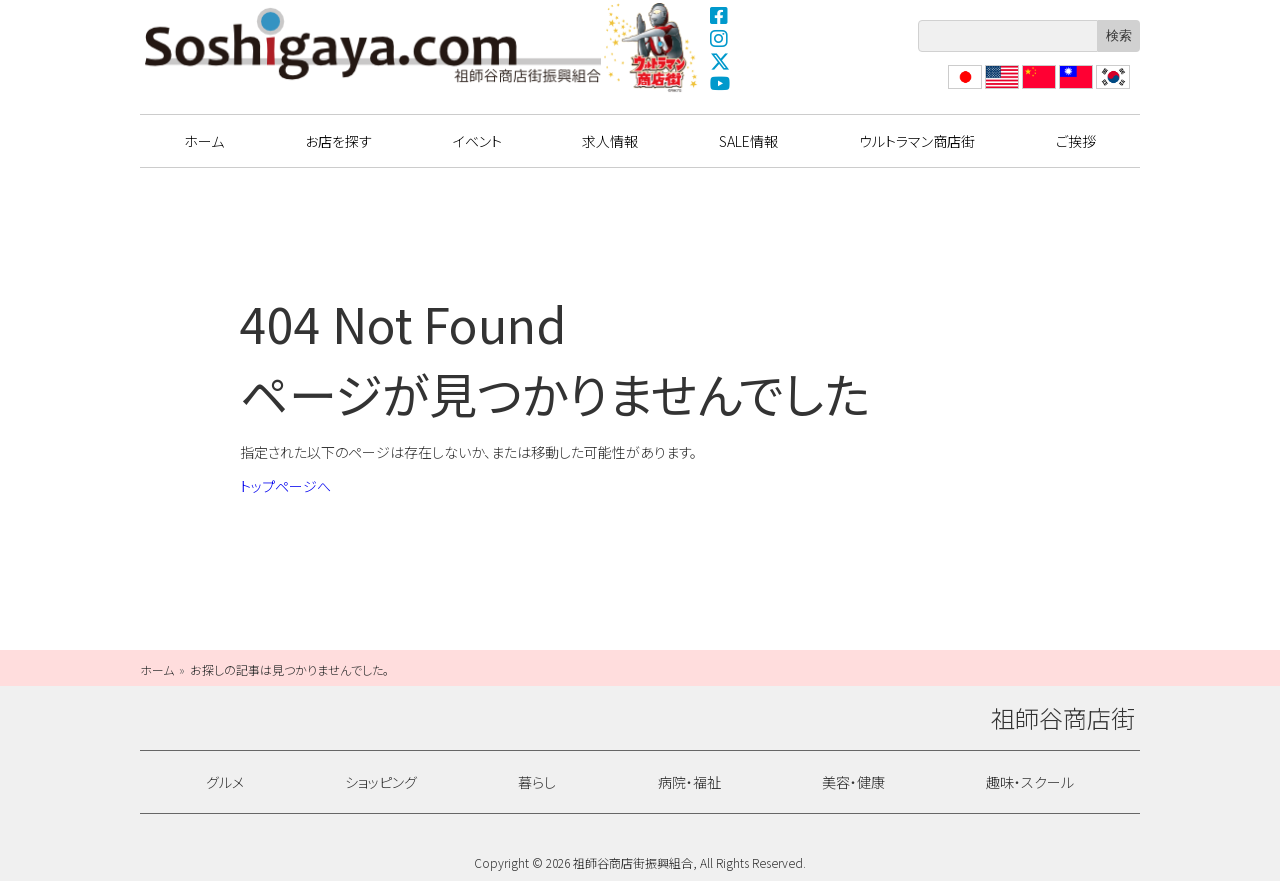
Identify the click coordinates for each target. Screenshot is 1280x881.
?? (1103, 88)
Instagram (720, 38)
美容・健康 (853, 782)
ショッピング (381, 782)
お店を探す (338, 141)
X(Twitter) (720, 61)
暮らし (537, 782)
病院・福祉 (689, 782)
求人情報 (610, 141)
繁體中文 (1074, 88)
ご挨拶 (1076, 141)
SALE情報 (748, 141)
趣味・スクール (1030, 782)
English (1001, 88)
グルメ (225, 782)
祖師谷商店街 (373, 45)
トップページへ (285, 486)
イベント (477, 141)
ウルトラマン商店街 (653, 47)
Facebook (720, 15)
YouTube (720, 84)
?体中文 (1037, 88)
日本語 (963, 88)
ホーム (204, 141)
